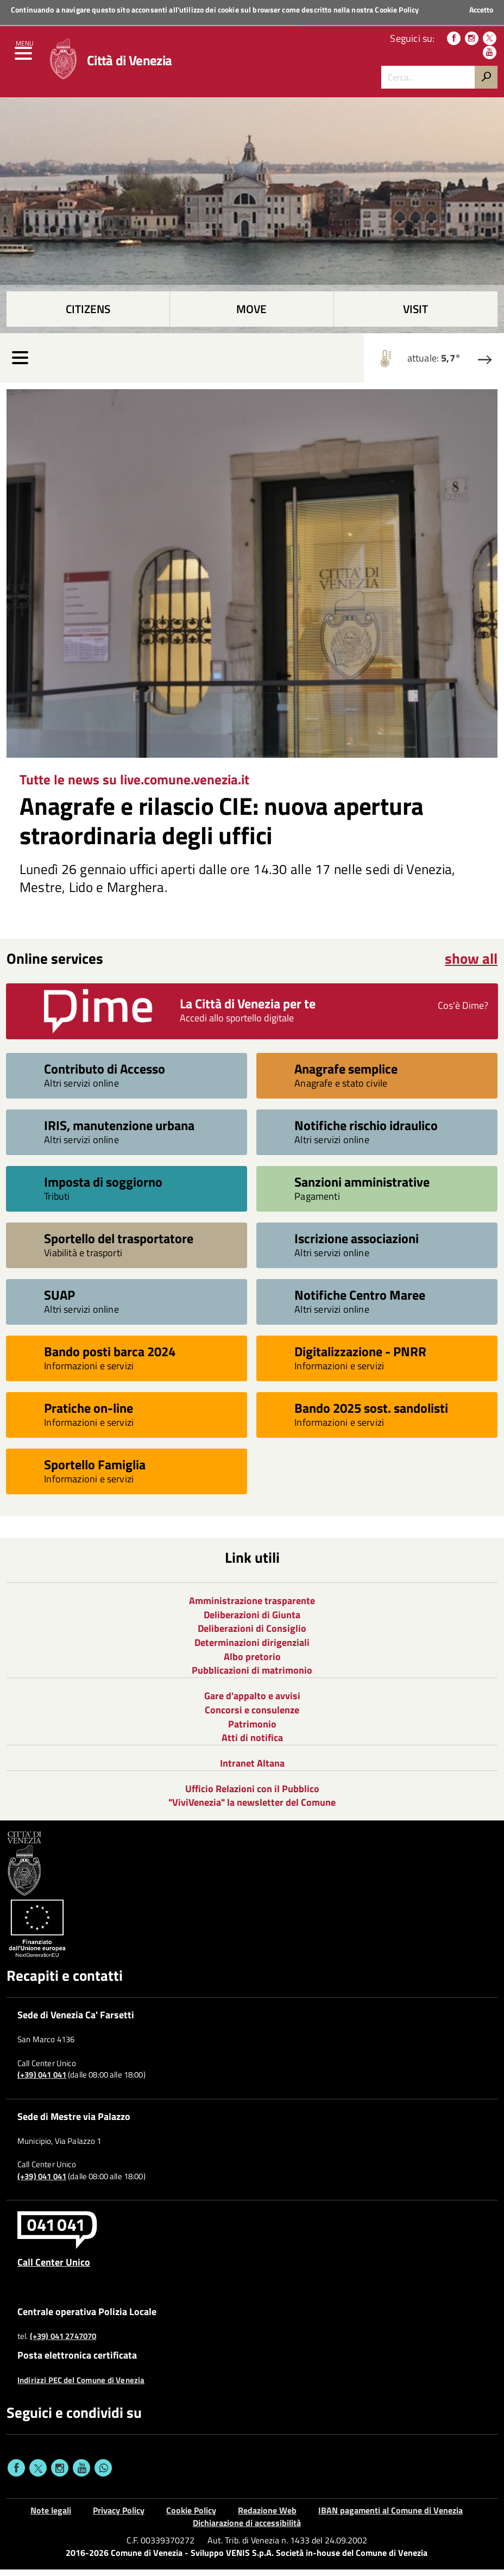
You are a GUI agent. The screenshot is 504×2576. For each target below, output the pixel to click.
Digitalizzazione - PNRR (360, 1358)
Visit (415, 315)
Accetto (481, 9)
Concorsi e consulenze (252, 1716)
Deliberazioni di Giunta (252, 1620)
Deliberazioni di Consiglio (252, 1634)
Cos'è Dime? (463, 1012)
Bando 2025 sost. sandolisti (371, 1414)
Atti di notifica (252, 1744)
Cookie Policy (397, 9)
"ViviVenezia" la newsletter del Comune (252, 1808)
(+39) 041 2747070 (63, 2343)
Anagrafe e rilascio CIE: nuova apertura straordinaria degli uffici (222, 826)
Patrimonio (252, 1730)
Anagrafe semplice (346, 1075)
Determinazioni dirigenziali (252, 1649)
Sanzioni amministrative (362, 1188)
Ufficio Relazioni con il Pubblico (252, 1794)
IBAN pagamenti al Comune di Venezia (390, 2516)
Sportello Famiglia (95, 1471)
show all (471, 965)
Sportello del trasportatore (118, 1244)
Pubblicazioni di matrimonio (252, 1676)
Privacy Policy (118, 2516)
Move (251, 315)
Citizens (88, 315)
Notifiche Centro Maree (359, 1301)
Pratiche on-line (88, 1414)
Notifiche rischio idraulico (366, 1131)
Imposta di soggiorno (103, 1188)
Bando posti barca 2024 (109, 1358)
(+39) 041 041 (41, 2081)
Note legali (50, 2516)
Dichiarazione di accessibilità (247, 2528)
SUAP (59, 1301)
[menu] (24, 59)
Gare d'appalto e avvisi (252, 1702)
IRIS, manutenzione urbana (119, 1131)
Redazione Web (267, 2516)
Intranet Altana (252, 1769)
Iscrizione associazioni (356, 1244)
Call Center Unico (53, 2268)
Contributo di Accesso (104, 1075)
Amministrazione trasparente (252, 1607)
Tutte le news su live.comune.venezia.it (134, 786)
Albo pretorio (252, 1662)
